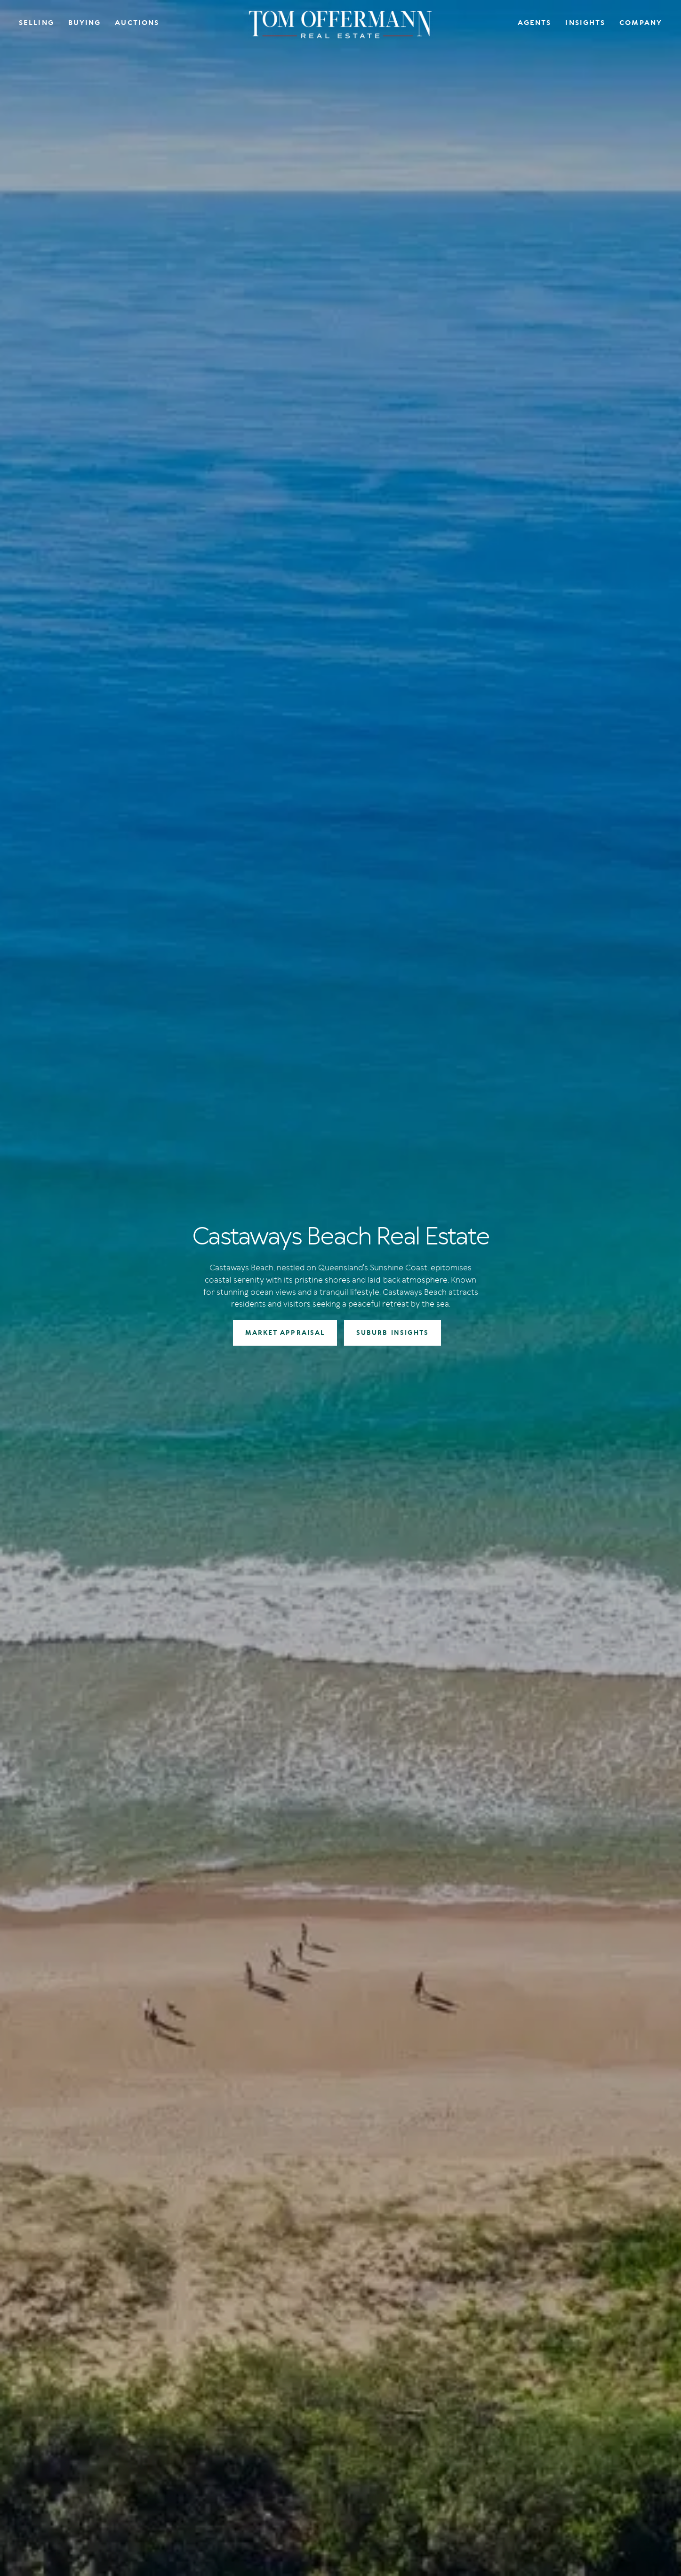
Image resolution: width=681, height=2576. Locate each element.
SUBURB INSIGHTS (392, 1333)
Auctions (137, 22)
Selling (36, 22)
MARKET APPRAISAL (285, 1333)
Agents (535, 22)
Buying (84, 22)
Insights (585, 22)
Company (640, 22)
